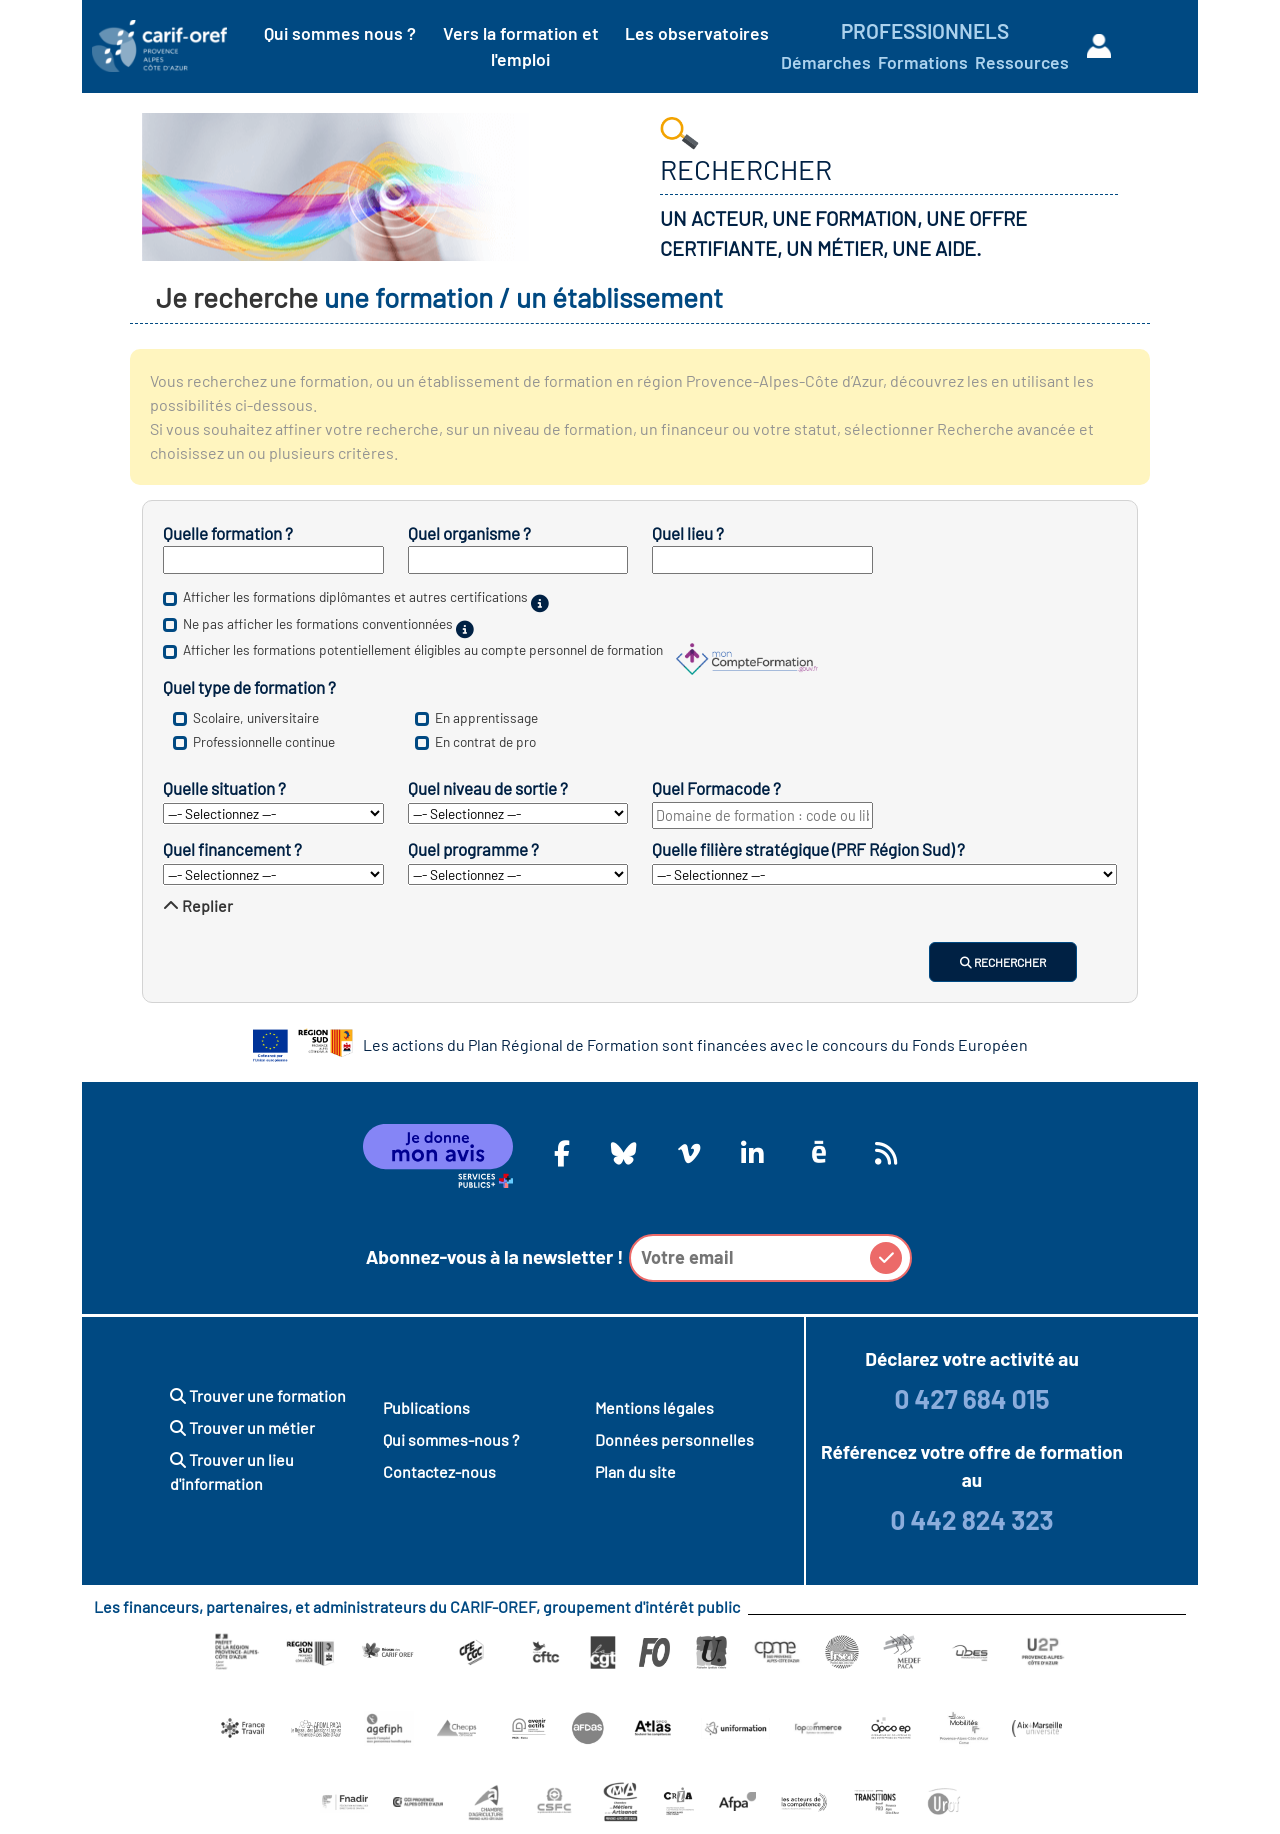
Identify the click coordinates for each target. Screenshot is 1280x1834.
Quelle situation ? (224, 788)
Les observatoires (697, 33)
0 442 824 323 (971, 1519)
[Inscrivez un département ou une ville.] (762, 560)
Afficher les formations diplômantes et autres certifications (355, 597)
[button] (886, 1258)
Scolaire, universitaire (256, 717)
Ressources (1022, 62)
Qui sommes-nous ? (451, 1439)
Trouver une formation (258, 1395)
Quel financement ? (232, 849)
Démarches (826, 62)
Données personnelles (674, 1439)
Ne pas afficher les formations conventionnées (318, 623)
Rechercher (1003, 962)
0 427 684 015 (971, 1398)
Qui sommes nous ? (340, 33)
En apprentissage (486, 717)
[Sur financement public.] (465, 629)
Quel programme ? (473, 849)
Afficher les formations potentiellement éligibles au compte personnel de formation (423, 650)
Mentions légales (654, 1407)
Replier (198, 905)
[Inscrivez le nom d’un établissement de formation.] (518, 560)
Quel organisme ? (469, 533)
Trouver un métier (242, 1427)
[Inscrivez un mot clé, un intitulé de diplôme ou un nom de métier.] (273, 560)
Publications (426, 1407)
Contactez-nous (439, 1471)
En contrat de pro (485, 741)
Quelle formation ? (228, 533)
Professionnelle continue (264, 741)
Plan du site (635, 1471)
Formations (923, 62)
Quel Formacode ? (716, 788)
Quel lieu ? (688, 533)
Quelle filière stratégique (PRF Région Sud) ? (808, 849)
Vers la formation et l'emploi (521, 46)
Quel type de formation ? (249, 687)
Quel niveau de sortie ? (488, 788)
